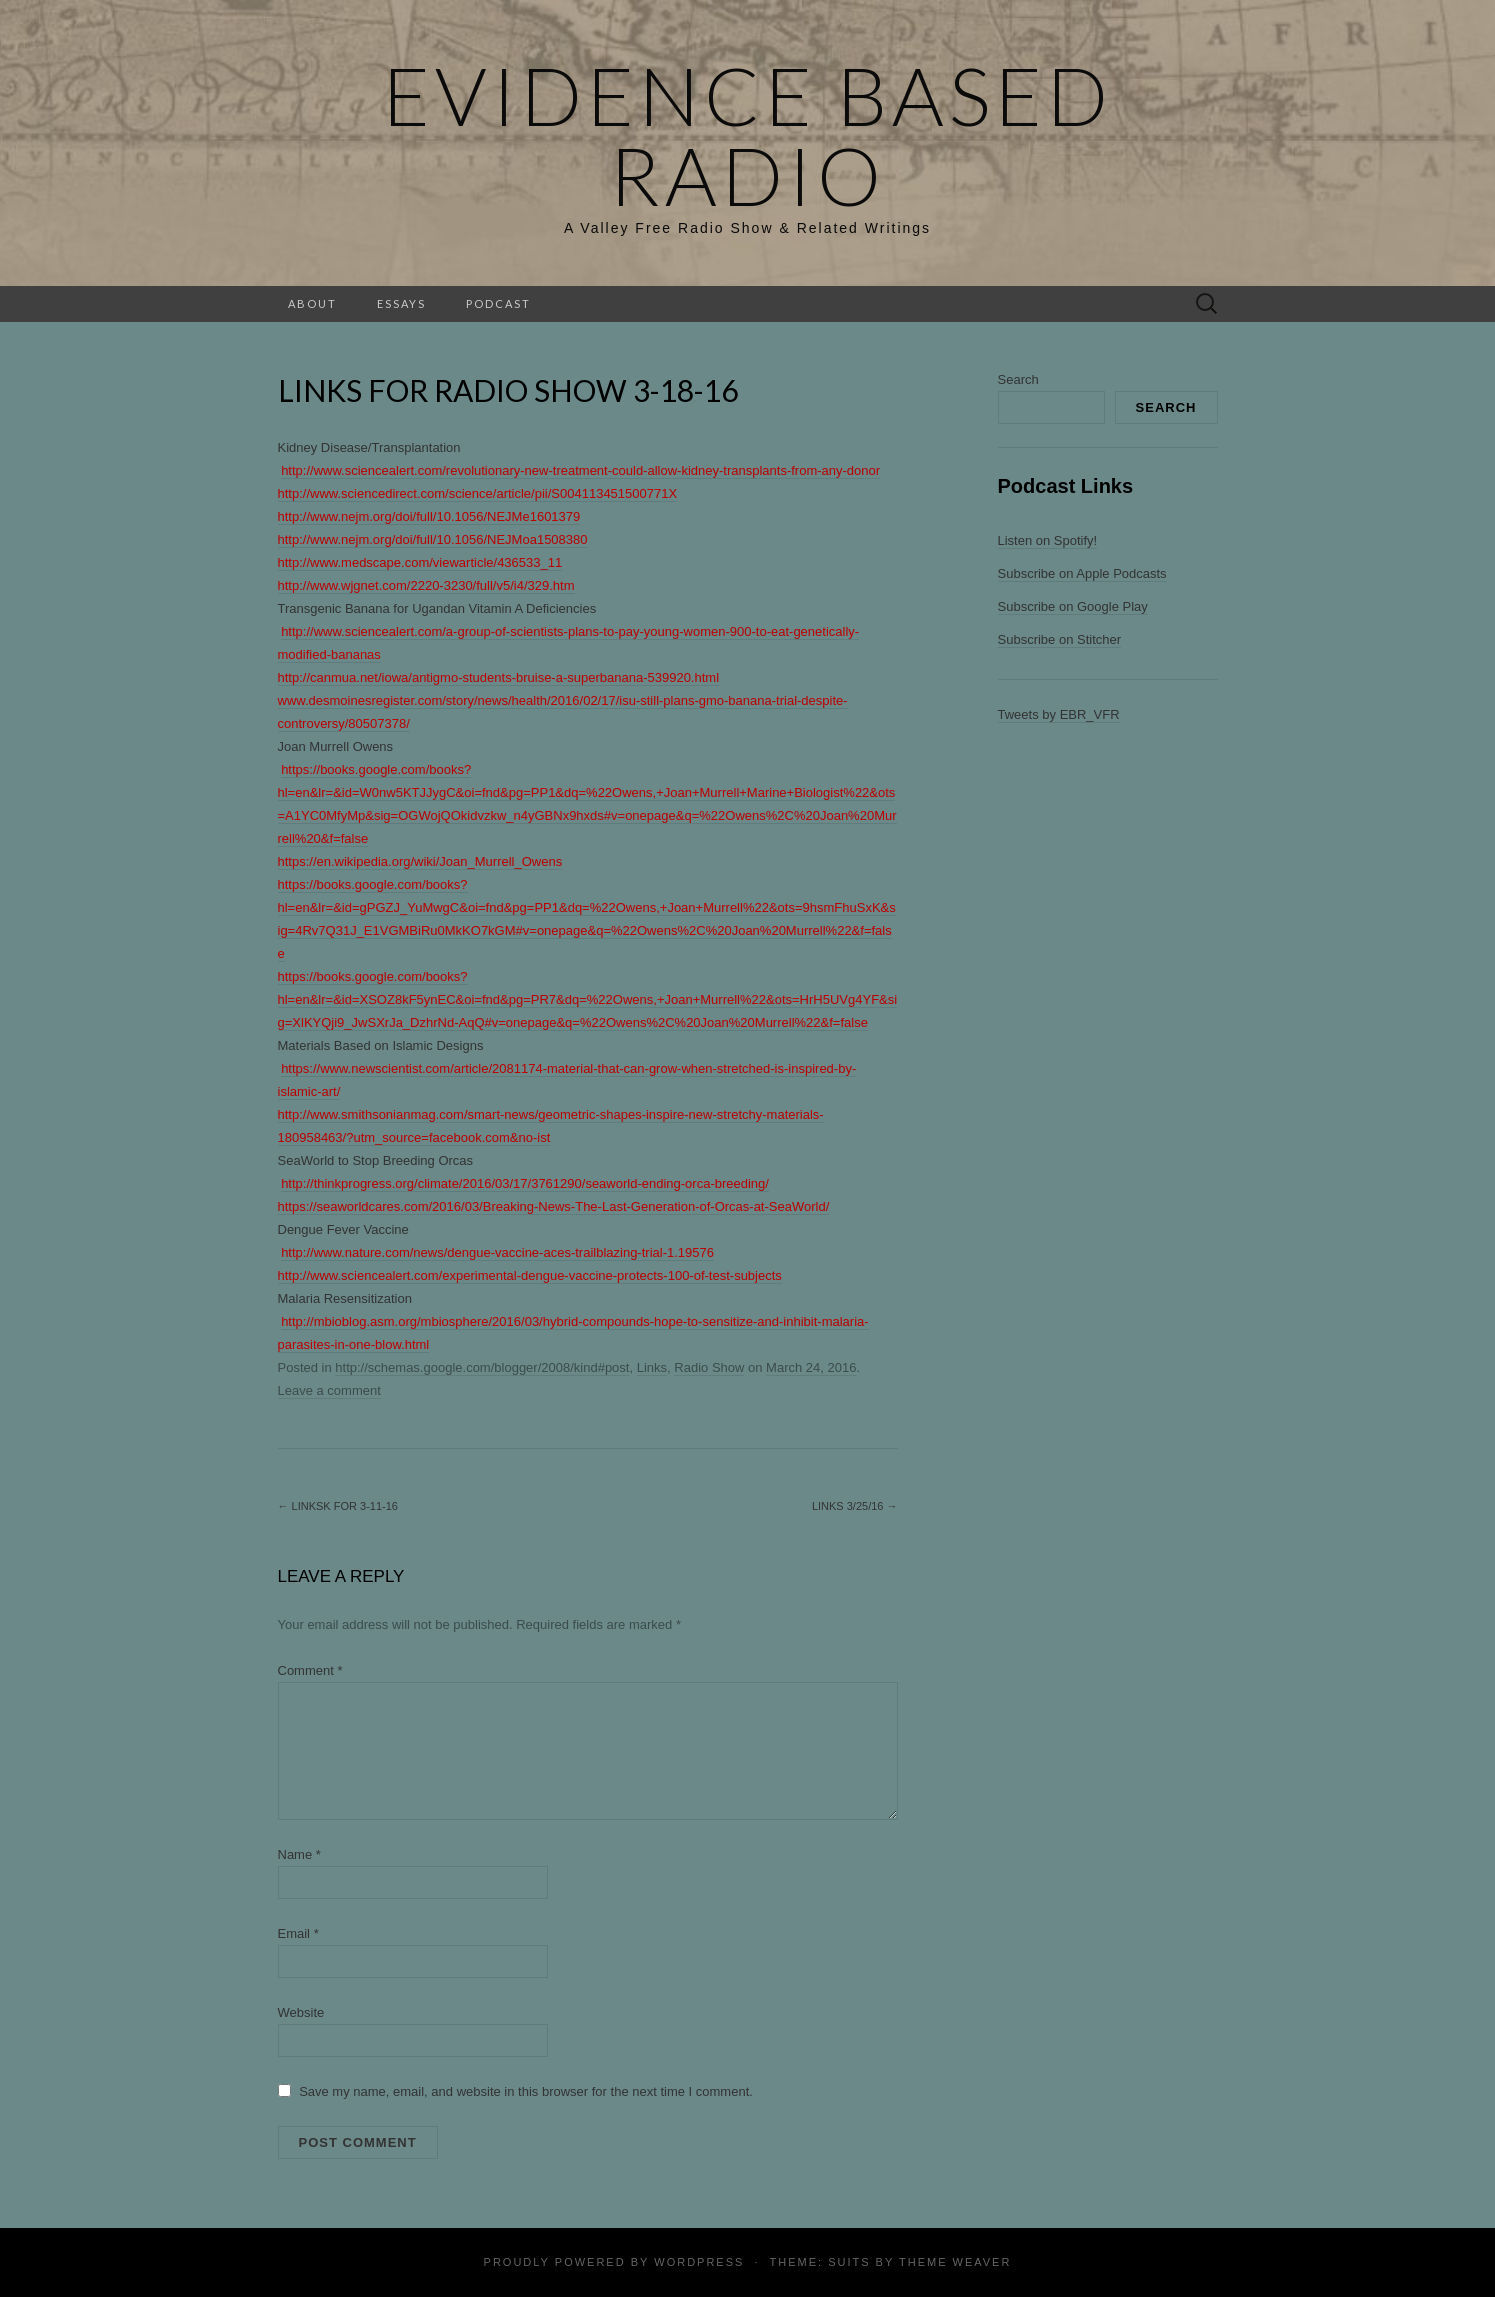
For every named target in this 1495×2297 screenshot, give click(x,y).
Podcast (498, 303)
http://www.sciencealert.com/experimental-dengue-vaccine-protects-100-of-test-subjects (530, 1275)
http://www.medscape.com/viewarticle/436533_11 (420, 562)
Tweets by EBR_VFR (1059, 714)
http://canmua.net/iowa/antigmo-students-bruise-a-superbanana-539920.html (499, 677)
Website (301, 2012)
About (312, 303)
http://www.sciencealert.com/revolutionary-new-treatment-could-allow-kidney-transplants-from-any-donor (580, 470)
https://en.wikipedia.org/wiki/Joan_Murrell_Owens (420, 861)
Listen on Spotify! (1048, 540)
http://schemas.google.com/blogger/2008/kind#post (482, 1367)
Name (299, 1854)
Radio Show (709, 1367)
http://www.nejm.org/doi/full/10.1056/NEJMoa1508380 (433, 539)
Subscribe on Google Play (1073, 606)
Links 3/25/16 (855, 1506)
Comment (310, 1670)
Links (652, 1367)
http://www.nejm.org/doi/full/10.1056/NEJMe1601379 (429, 516)
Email (298, 1933)
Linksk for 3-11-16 (338, 1506)
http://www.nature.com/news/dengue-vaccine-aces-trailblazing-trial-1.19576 (497, 1252)
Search (1018, 379)
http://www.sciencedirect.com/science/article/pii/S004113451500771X (478, 493)
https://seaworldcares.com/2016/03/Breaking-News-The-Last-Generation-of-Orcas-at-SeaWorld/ (554, 1206)
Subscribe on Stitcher (1060, 639)
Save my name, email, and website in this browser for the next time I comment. (526, 2091)
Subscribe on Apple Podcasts (1082, 573)
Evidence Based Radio (748, 135)
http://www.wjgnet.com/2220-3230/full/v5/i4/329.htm (426, 585)
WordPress (699, 2262)
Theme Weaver (955, 2262)
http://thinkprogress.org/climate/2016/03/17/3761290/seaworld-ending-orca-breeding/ (525, 1183)
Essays (401, 303)
